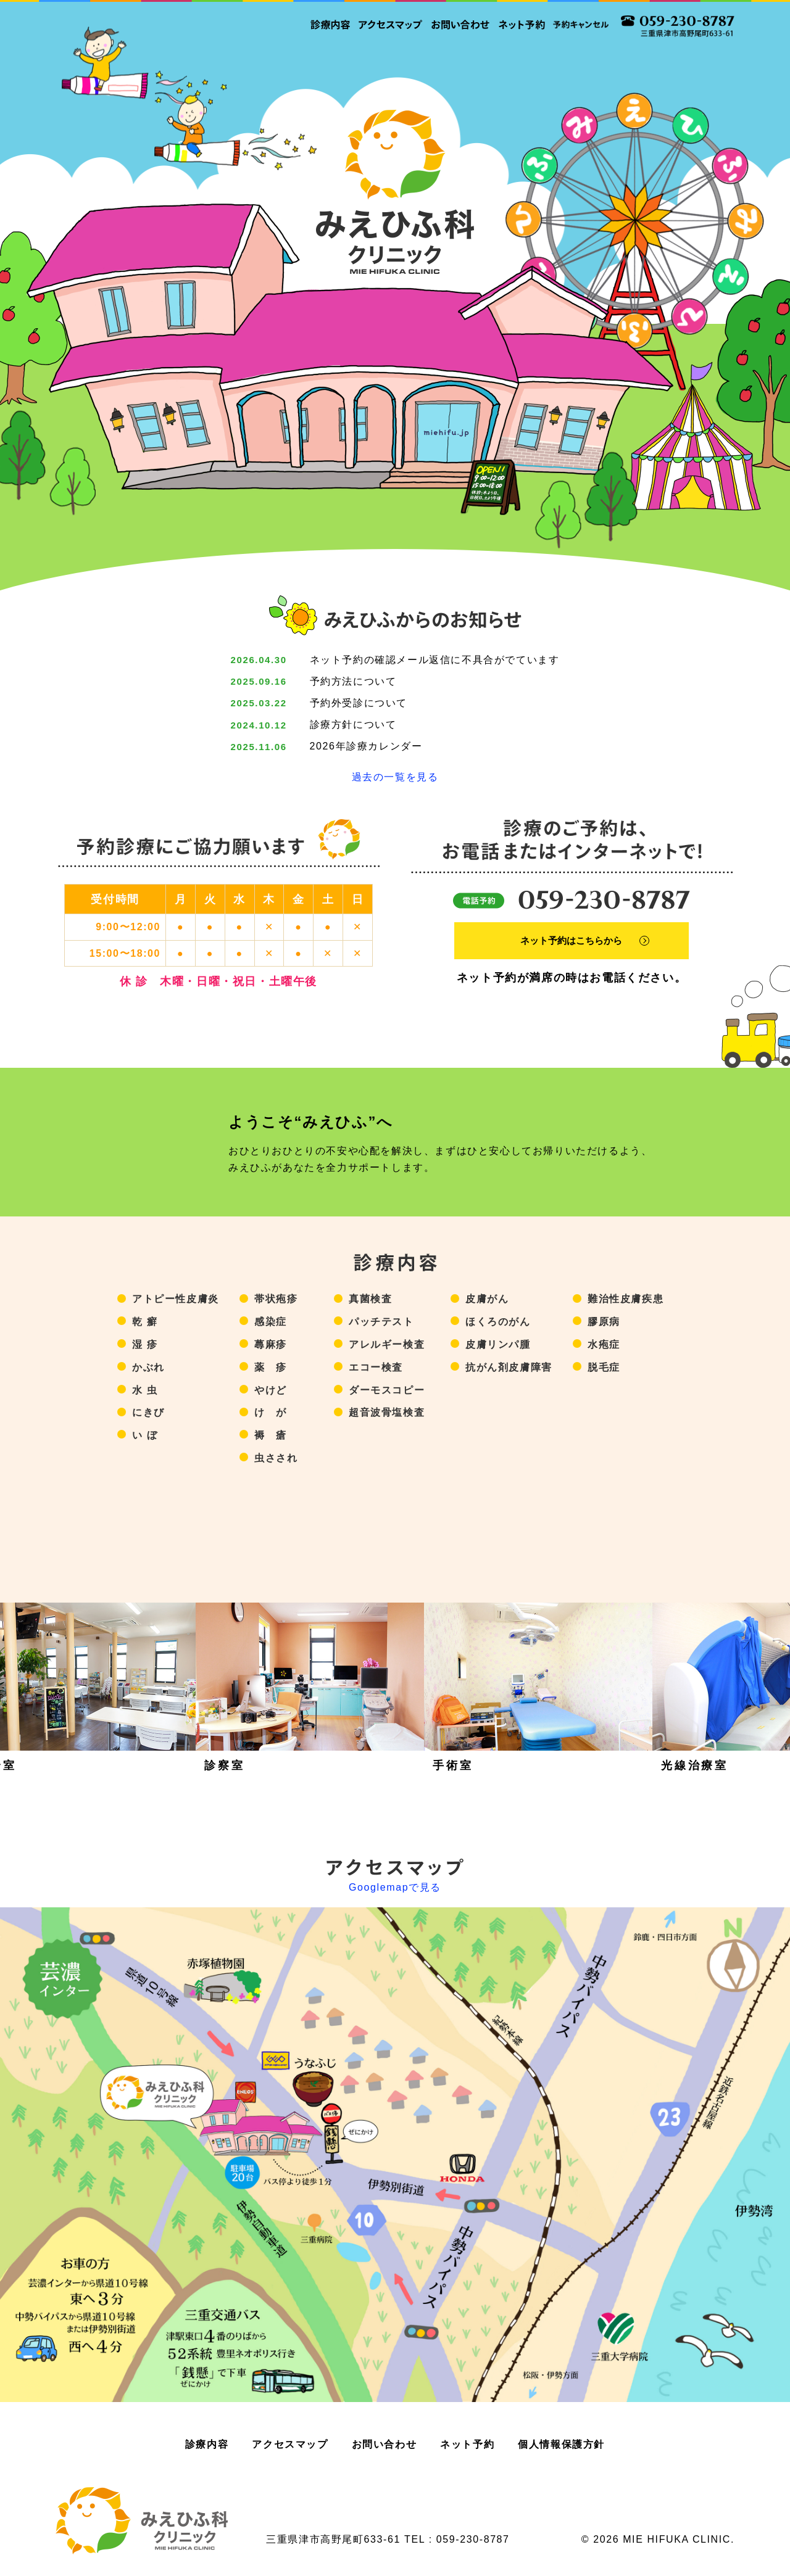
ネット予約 (467, 2444)
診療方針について (353, 724)
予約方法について (353, 681)
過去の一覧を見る (395, 777)
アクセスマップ (290, 2444)
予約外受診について (358, 703)
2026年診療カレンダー (366, 746)
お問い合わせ (384, 2444)
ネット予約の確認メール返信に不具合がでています (435, 659)
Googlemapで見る (395, 1888)
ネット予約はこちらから (577, 935)
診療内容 (206, 2444)
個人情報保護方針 (561, 2444)
